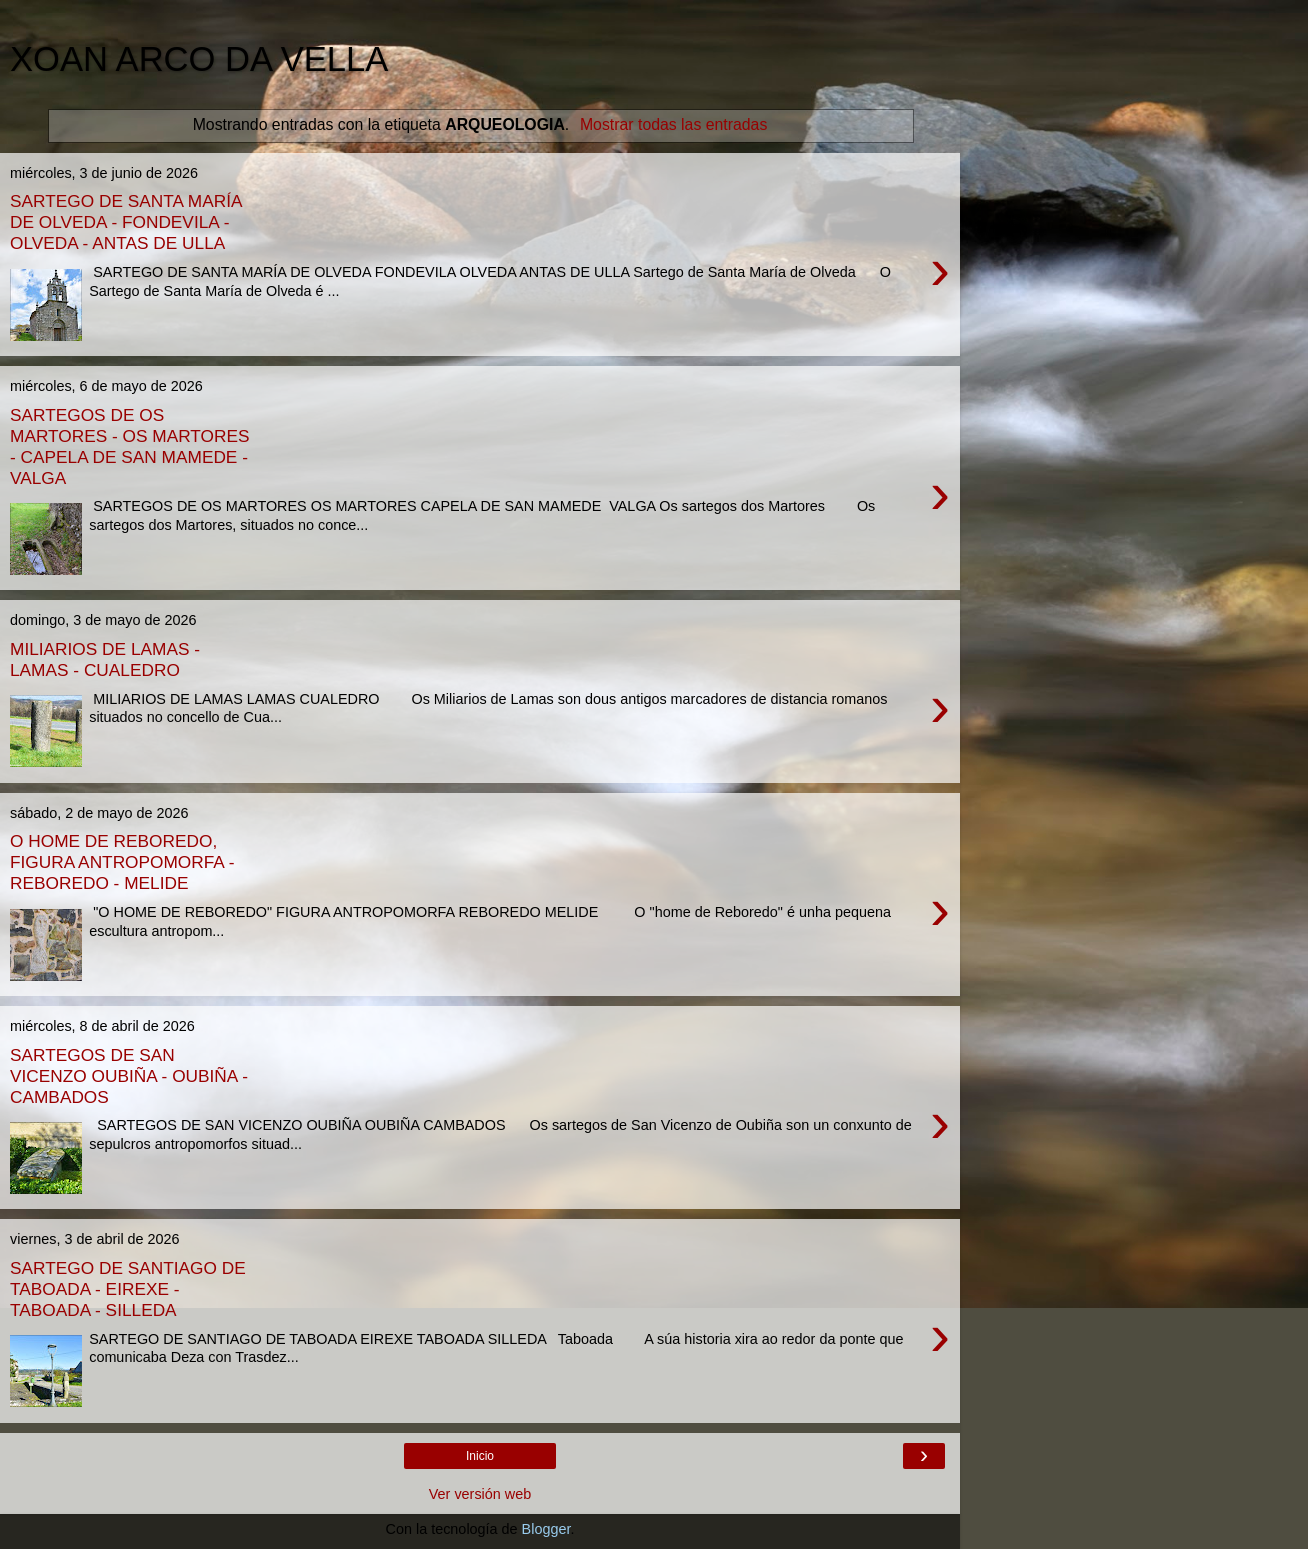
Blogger (546, 1529)
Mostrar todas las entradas (673, 124)
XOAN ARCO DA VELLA (199, 59)
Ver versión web (480, 1494)
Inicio (480, 1456)
